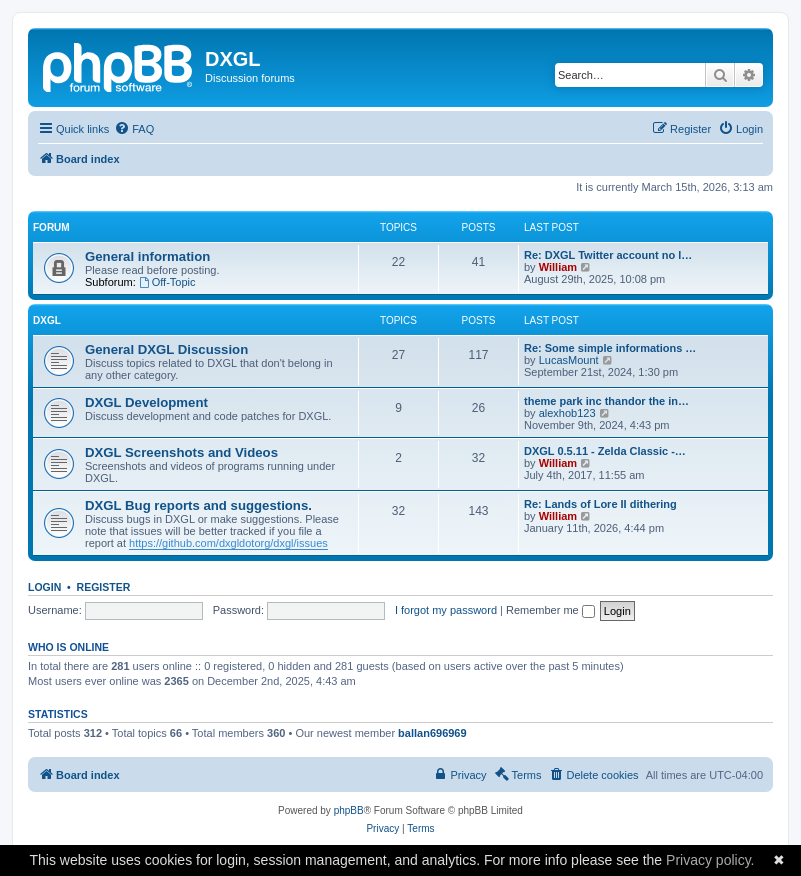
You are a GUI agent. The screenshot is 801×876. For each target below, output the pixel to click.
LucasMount (569, 360)
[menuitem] (134, 129)
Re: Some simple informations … (610, 348)
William (558, 267)
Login (44, 587)
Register (104, 587)
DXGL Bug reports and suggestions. (198, 505)
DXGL (47, 320)
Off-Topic (167, 282)
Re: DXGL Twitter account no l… (608, 255)
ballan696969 (432, 733)
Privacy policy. (710, 860)
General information (147, 256)
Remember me (550, 610)
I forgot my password (446, 610)
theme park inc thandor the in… (606, 401)
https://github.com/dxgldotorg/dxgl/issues (228, 543)
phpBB (349, 810)
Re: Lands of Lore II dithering (600, 504)
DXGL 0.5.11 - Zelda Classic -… (605, 451)
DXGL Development (146, 402)
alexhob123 (567, 413)
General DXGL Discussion (166, 349)
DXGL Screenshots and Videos (181, 452)
